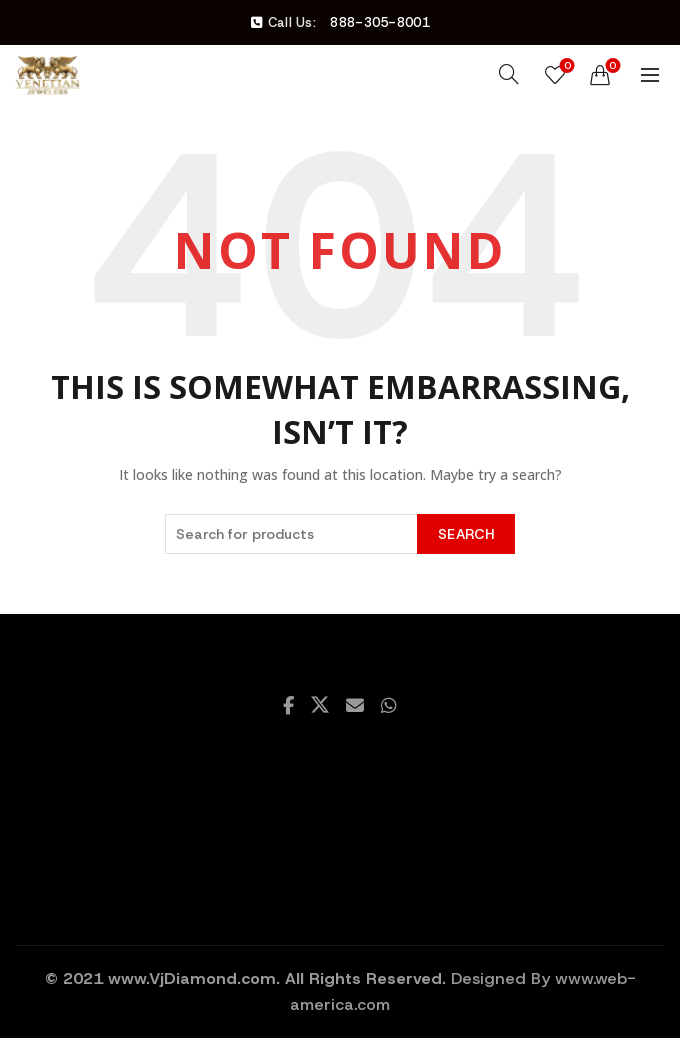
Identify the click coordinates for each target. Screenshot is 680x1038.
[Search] (509, 74)
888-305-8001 (380, 22)
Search (466, 534)
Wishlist (565, 66)
